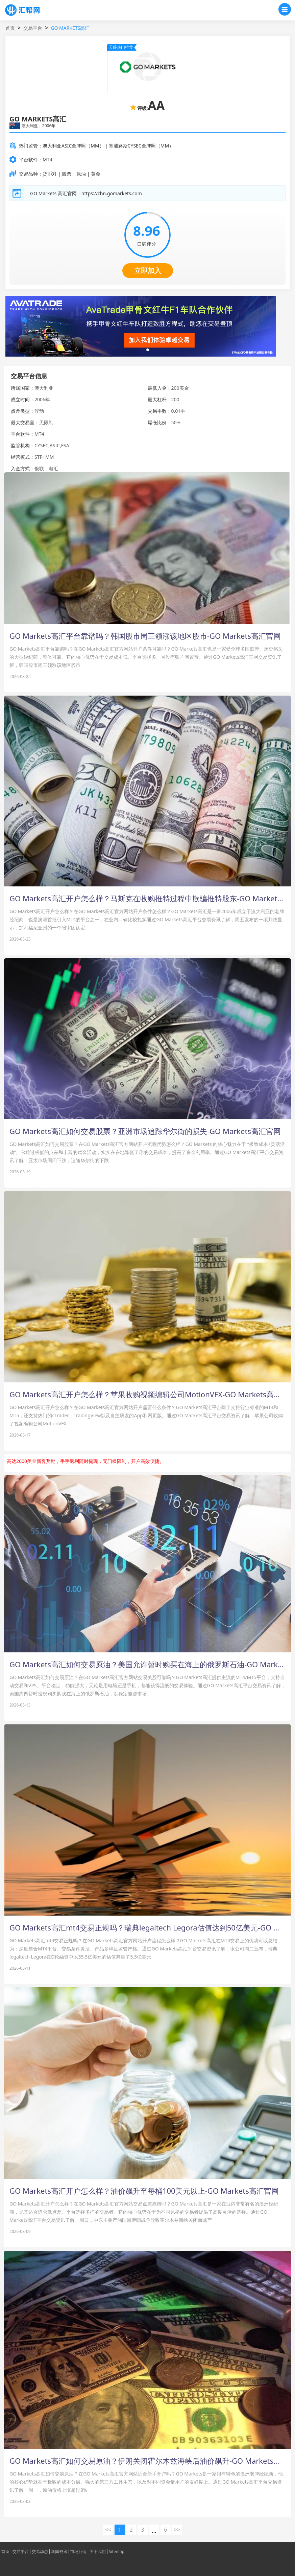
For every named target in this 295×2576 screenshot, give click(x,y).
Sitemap (116, 2551)
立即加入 (147, 270)
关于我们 (98, 2551)
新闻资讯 (59, 2551)
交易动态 (40, 2551)
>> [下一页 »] (177, 2529)
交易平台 (32, 28)
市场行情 (78, 2551)
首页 (10, 28)
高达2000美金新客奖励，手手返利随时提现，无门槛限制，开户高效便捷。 (85, 1461)
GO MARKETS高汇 (70, 28)
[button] (147, 349)
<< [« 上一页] (108, 2529)
